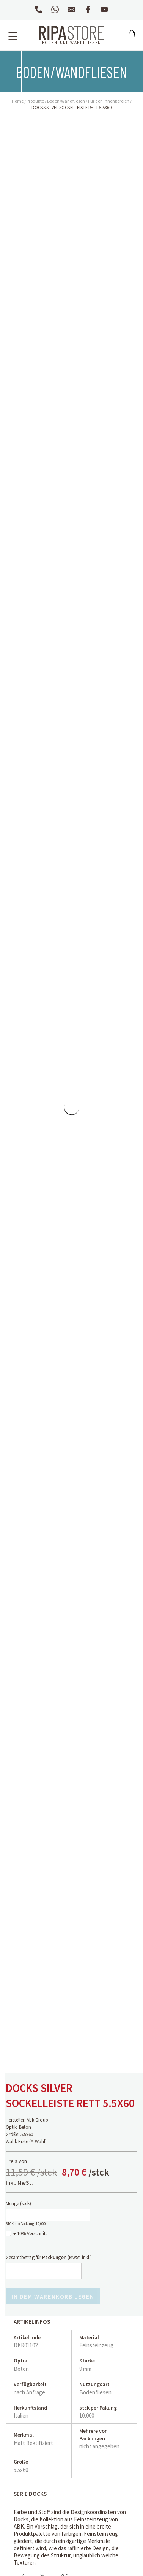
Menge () (18, 2203)
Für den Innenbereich (108, 101)
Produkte (35, 101)
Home (18, 101)
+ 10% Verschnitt (30, 2233)
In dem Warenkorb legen (52, 2296)
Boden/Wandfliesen (66, 101)
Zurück (10, 54)
